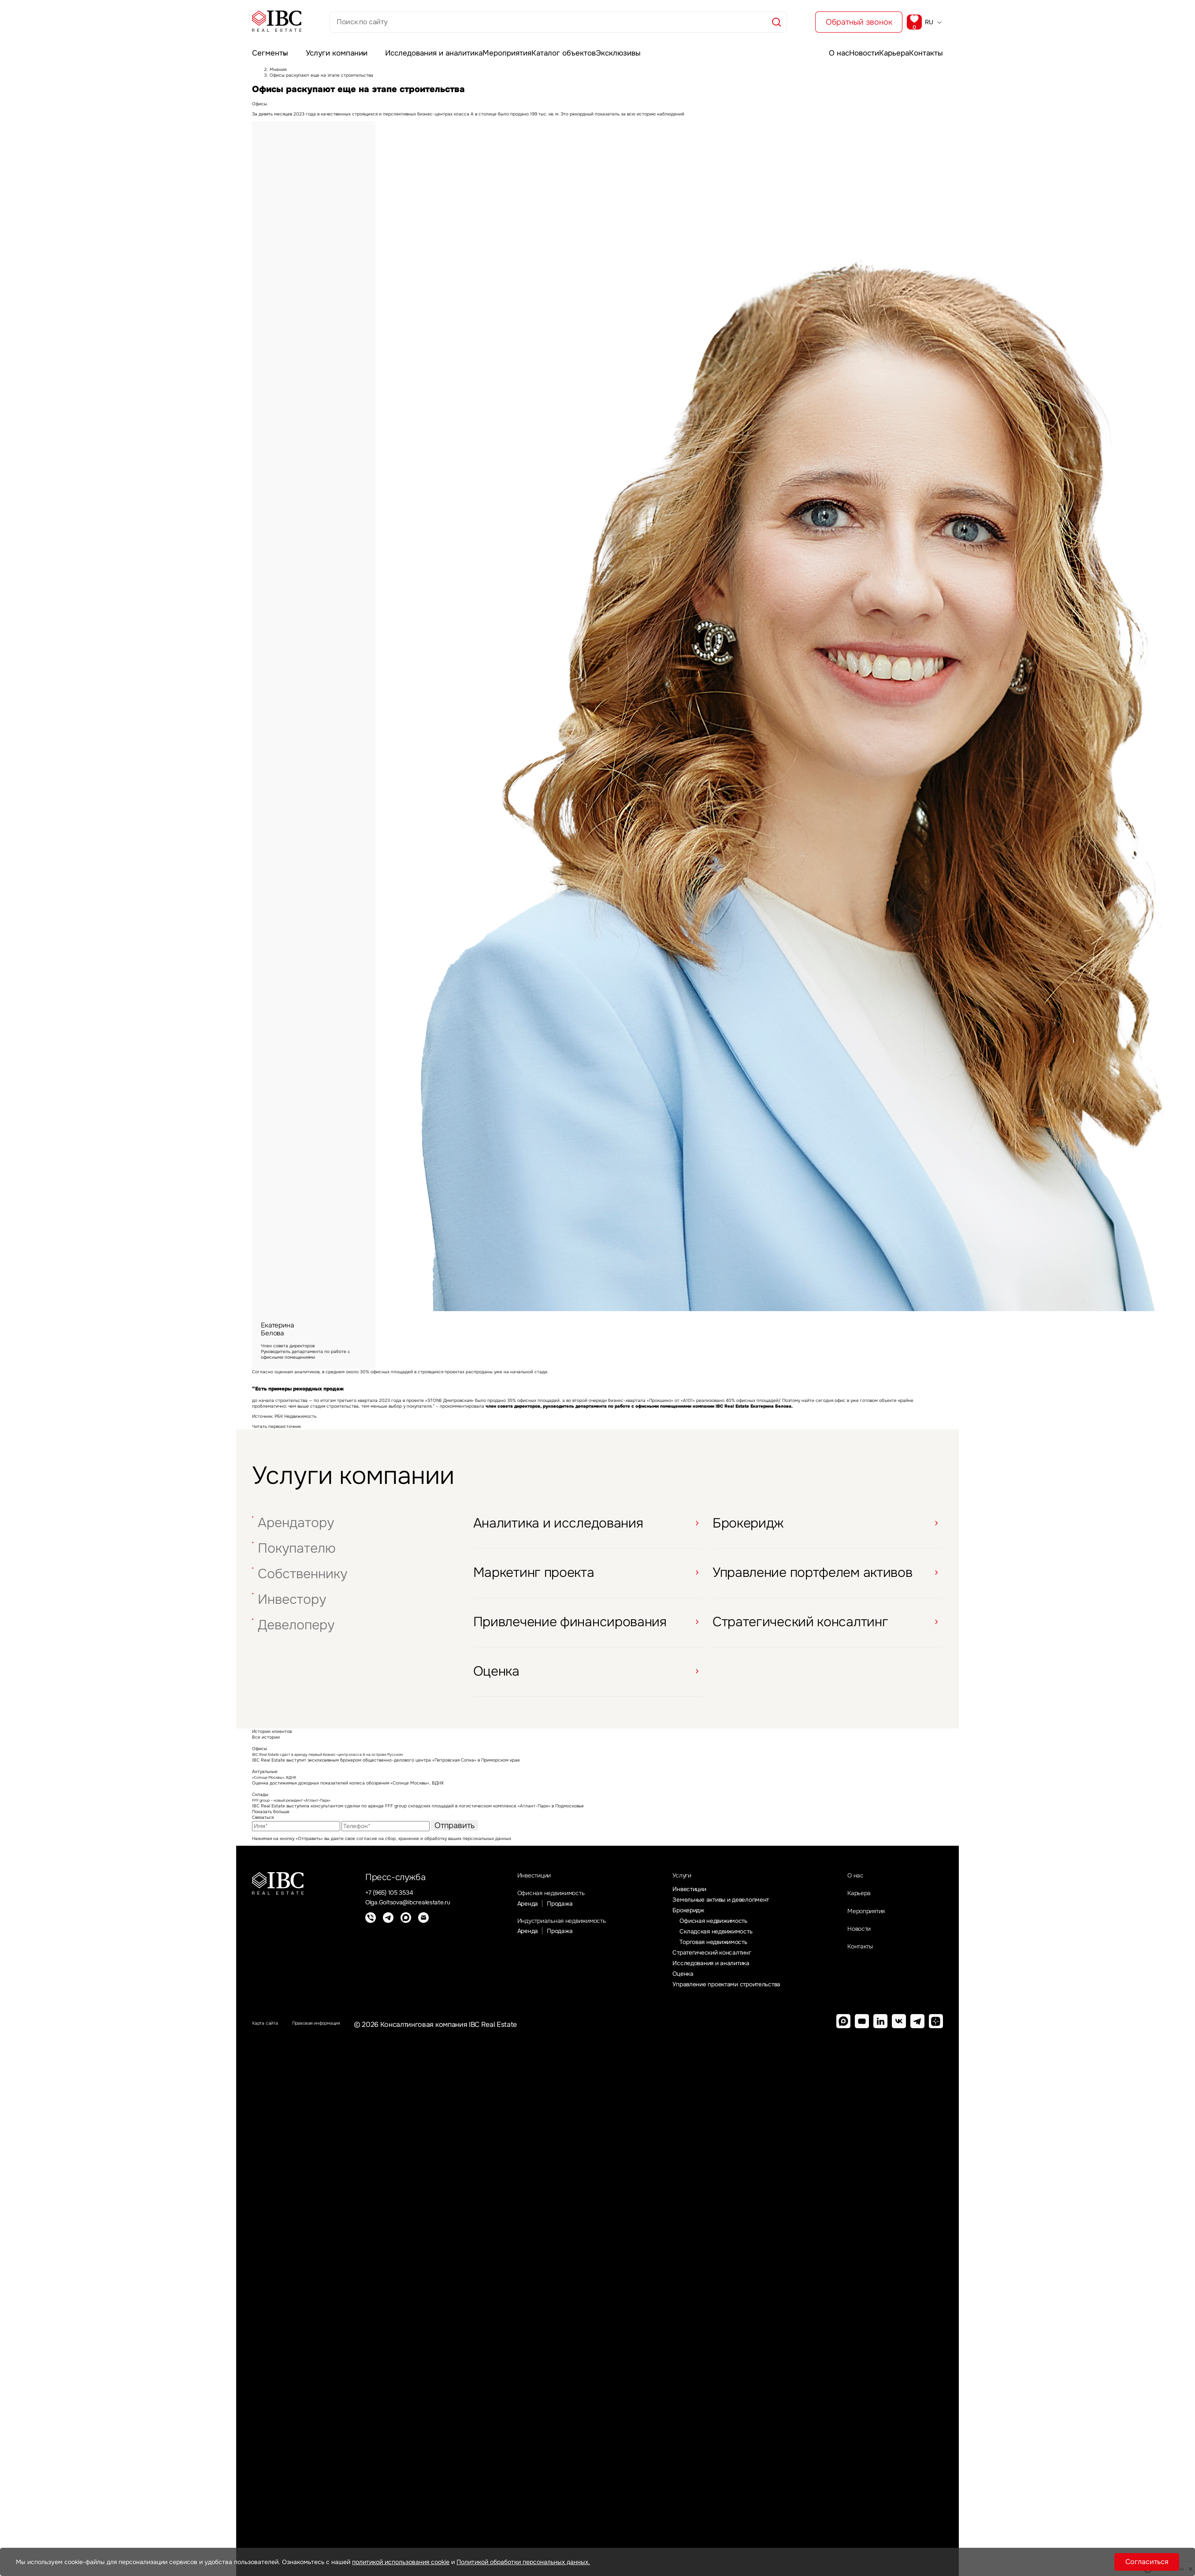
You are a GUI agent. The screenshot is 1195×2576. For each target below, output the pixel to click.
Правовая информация (343, 2041)
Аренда (522, 1915)
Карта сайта (271, 2041)
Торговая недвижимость (730, 1955)
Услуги (697, 1882)
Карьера (884, 47)
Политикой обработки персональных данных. (523, 2562)
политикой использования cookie (400, 2562)
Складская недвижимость (732, 1943)
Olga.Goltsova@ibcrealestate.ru (416, 1908)
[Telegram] (388, 1924)
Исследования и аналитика (427, 47)
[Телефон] (370, 1924)
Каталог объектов (568, 47)
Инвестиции (535, 1882)
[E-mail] (423, 1924)
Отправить (454, 1830)
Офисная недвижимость (559, 1903)
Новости (842, 47)
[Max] (406, 1924)
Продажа (558, 1915)
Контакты (929, 47)
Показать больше (270, 1816)
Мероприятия (504, 47)
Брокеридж (701, 1920)
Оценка (695, 1989)
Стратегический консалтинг (728, 1966)
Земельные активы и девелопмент (738, 1909)
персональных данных (487, 1843)
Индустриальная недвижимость (574, 1934)
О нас (803, 47)
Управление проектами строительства (746, 2001)
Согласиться (1147, 2561)
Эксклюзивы (630, 47)
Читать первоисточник (276, 1431)
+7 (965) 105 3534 (394, 1898)
